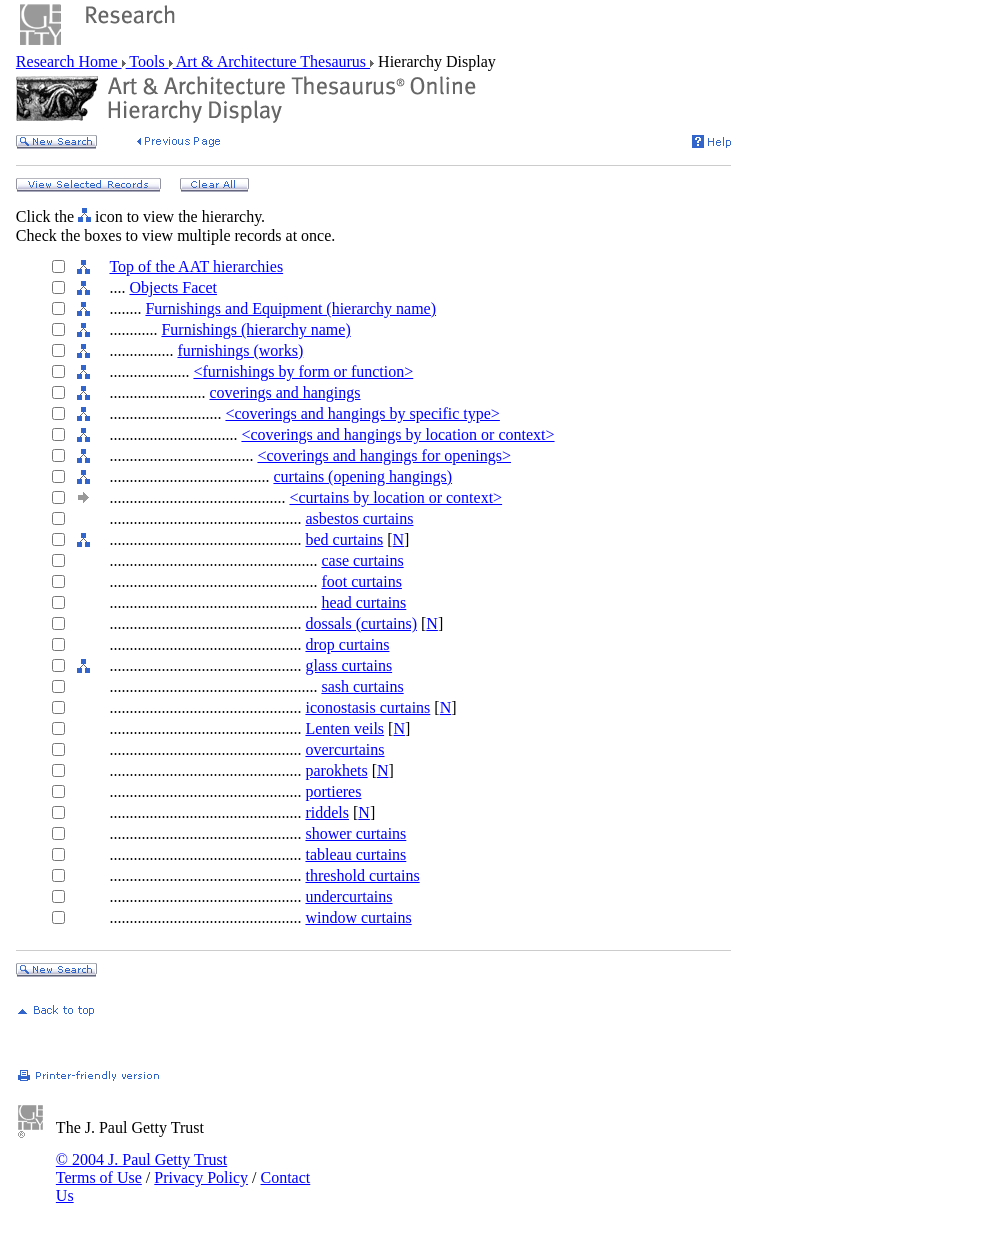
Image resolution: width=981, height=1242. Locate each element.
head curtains (363, 602)
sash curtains (362, 686)
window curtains (358, 917)
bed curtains (344, 539)
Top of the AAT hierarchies (196, 266)
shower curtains (355, 833)
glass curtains (348, 665)
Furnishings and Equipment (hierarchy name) (290, 308)
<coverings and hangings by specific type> (362, 413)
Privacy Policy (201, 1177)
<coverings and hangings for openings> (384, 455)
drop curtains (347, 644)
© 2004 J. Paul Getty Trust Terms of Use (141, 1168)
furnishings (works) (240, 350)
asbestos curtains (359, 518)
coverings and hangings (284, 392)
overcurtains (344, 749)
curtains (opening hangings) (362, 476)
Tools (147, 61)
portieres (333, 791)
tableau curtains (355, 854)
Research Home (69, 61)
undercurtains (348, 896)
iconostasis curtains (367, 707)
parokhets (336, 770)
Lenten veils (344, 728)
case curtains (362, 560)
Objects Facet (173, 287)
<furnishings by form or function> (303, 371)
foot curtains (361, 581)
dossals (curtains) (361, 623)
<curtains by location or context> (395, 497)
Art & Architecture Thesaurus (271, 61)
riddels (327, 812)
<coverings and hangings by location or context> (397, 434)
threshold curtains (362, 875)
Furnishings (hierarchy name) (255, 329)
